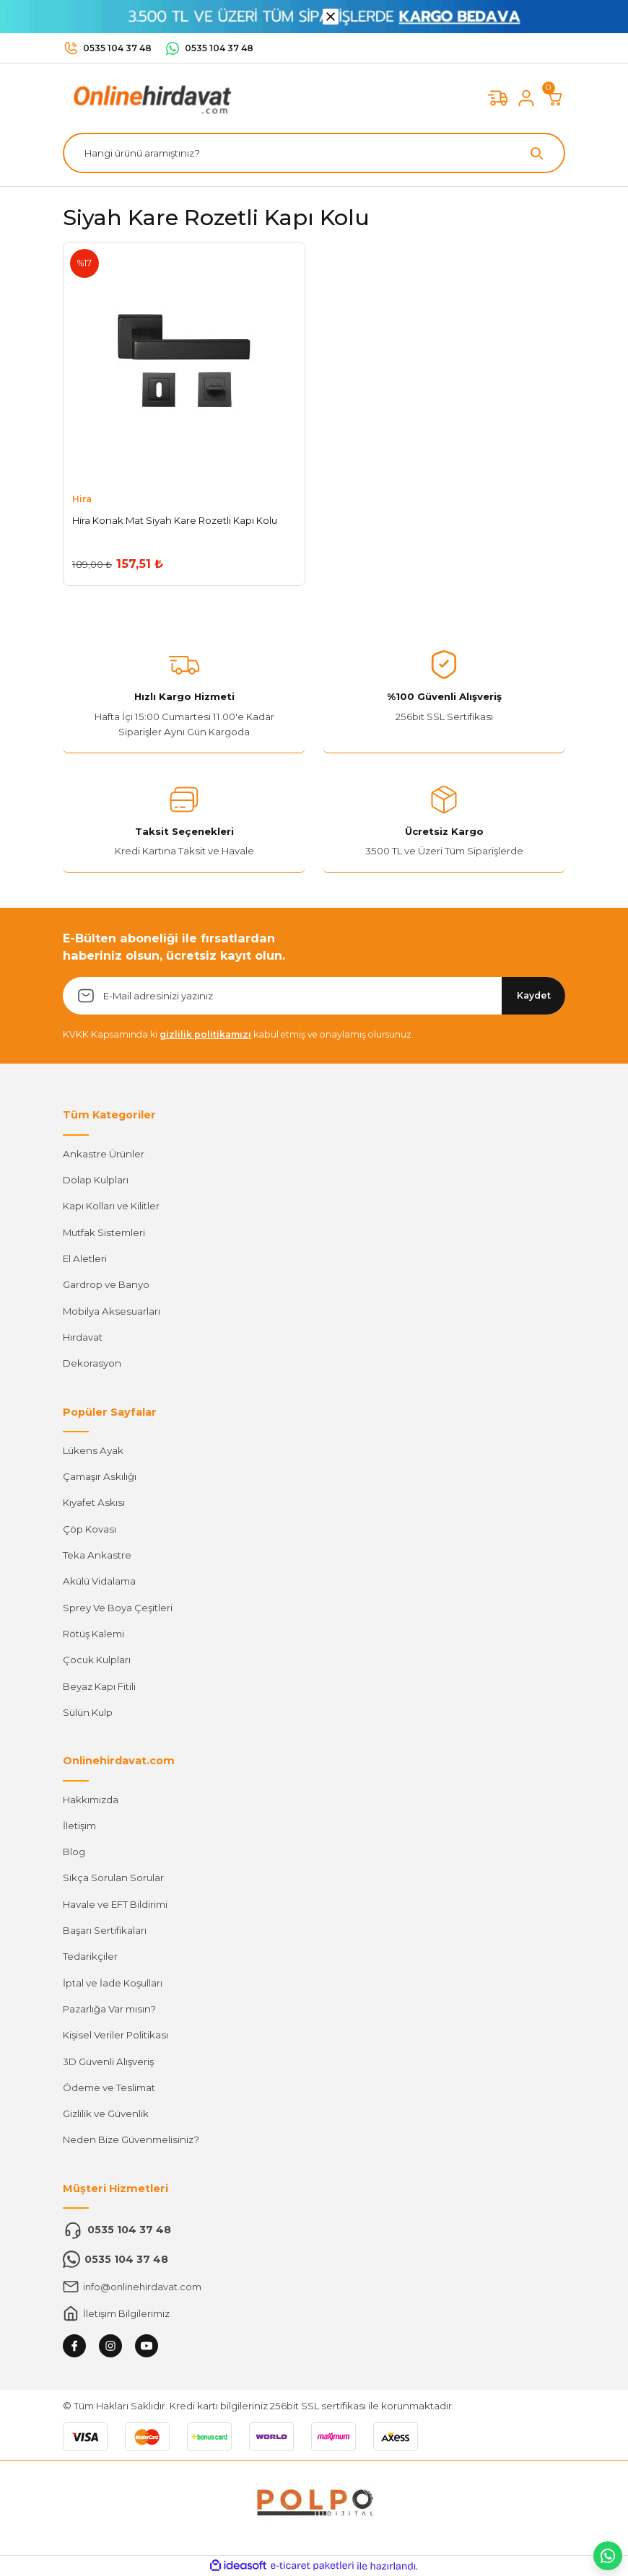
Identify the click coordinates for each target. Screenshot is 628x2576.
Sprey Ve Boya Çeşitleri (118, 1607)
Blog (74, 1851)
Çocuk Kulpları (97, 1659)
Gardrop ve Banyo (106, 1284)
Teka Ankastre (97, 1555)
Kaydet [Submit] (534, 995)
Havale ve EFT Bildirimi (115, 1904)
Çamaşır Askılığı (99, 1476)
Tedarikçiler (90, 1956)
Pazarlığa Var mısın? (109, 2009)
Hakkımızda (90, 1799)
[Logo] (149, 97)
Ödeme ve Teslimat (109, 2087)
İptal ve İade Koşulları (112, 1983)
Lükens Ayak (93, 1450)
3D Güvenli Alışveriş (108, 2061)
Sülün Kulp (88, 1712)
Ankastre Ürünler (103, 1154)
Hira (82, 499)
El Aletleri (85, 1258)
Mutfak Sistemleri (104, 1232)
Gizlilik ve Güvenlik (106, 2113)
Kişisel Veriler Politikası (115, 2035)
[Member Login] (526, 98)
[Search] (314, 153)
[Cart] (555, 98)
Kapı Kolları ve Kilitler (111, 1206)
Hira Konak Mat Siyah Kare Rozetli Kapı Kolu (174, 520)
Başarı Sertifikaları (105, 1930)
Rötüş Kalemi (93, 1633)
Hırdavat (83, 1337)
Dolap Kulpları (95, 1180)
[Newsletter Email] (314, 996)
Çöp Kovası (89, 1529)
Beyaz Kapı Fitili (99, 1686)
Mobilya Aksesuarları (111, 1311)
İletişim (79, 1825)
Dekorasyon (92, 1363)
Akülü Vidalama (99, 1581)
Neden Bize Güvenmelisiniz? (131, 2139)
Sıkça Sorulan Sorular (113, 1877)
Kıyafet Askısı (94, 1502)
